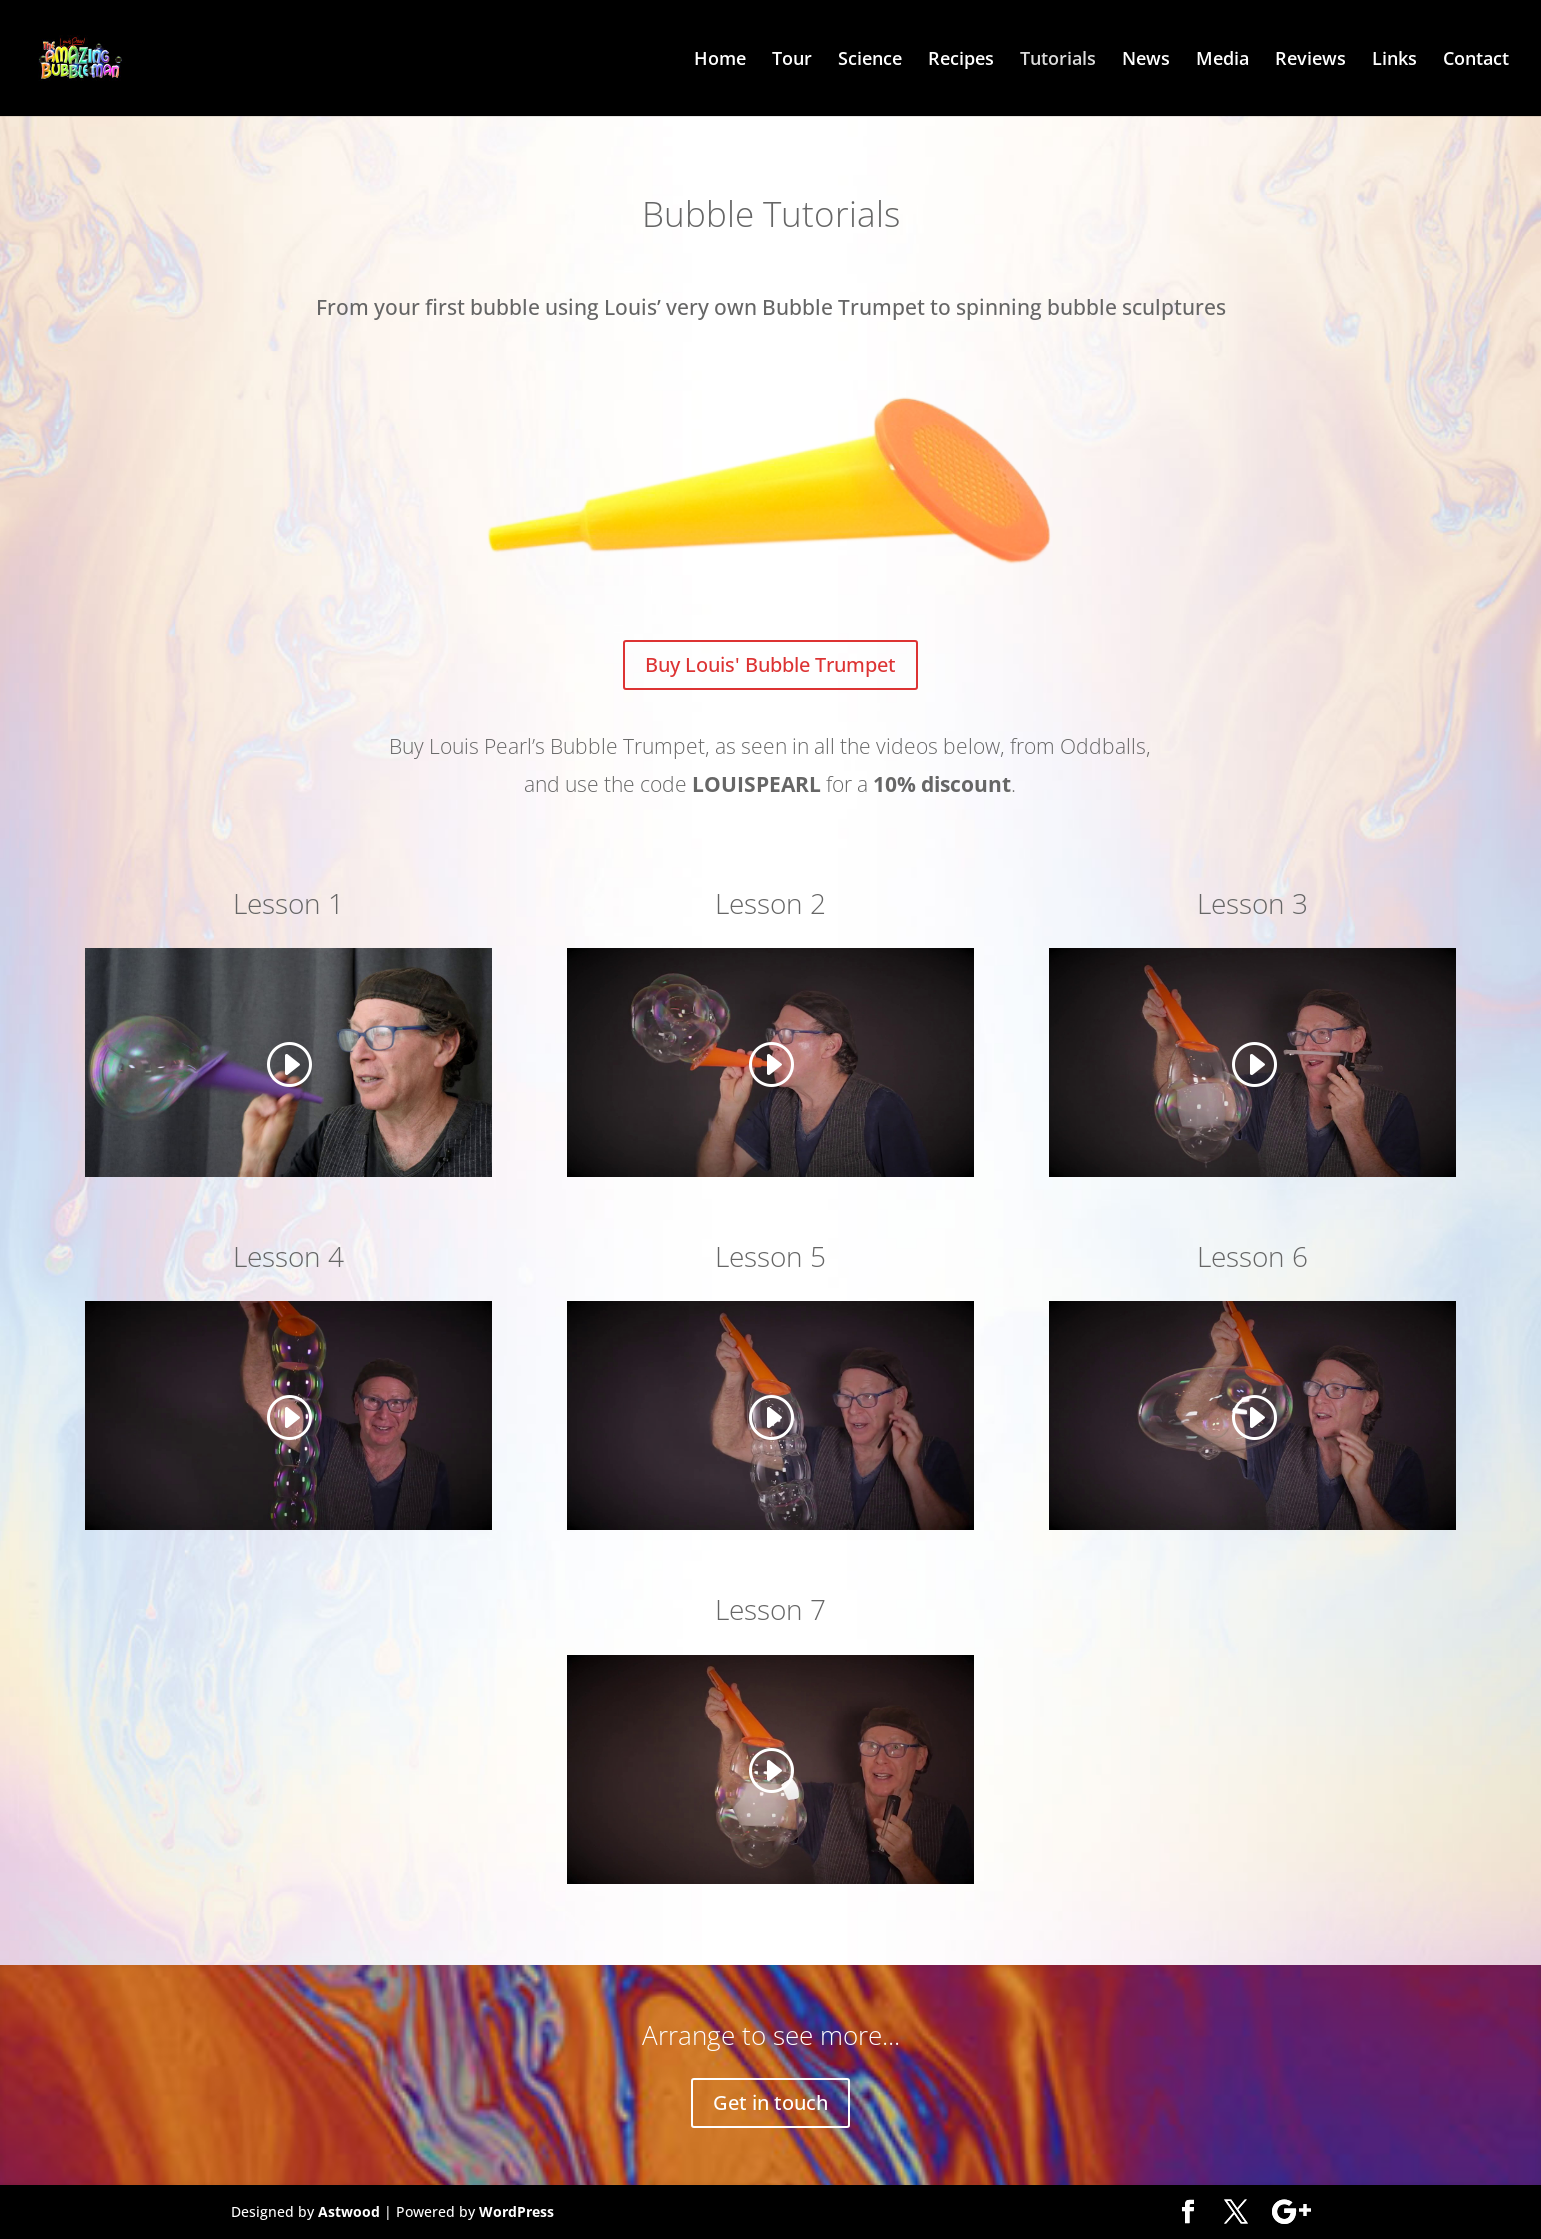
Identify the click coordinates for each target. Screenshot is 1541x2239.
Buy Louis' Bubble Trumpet (770, 664)
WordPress (516, 2211)
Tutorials (1058, 60)
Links (1394, 60)
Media (1222, 60)
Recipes (961, 60)
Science (870, 60)
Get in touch (770, 2102)
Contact (1476, 60)
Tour (792, 60)
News (1146, 60)
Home (720, 60)
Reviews (1310, 60)
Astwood (349, 2211)
